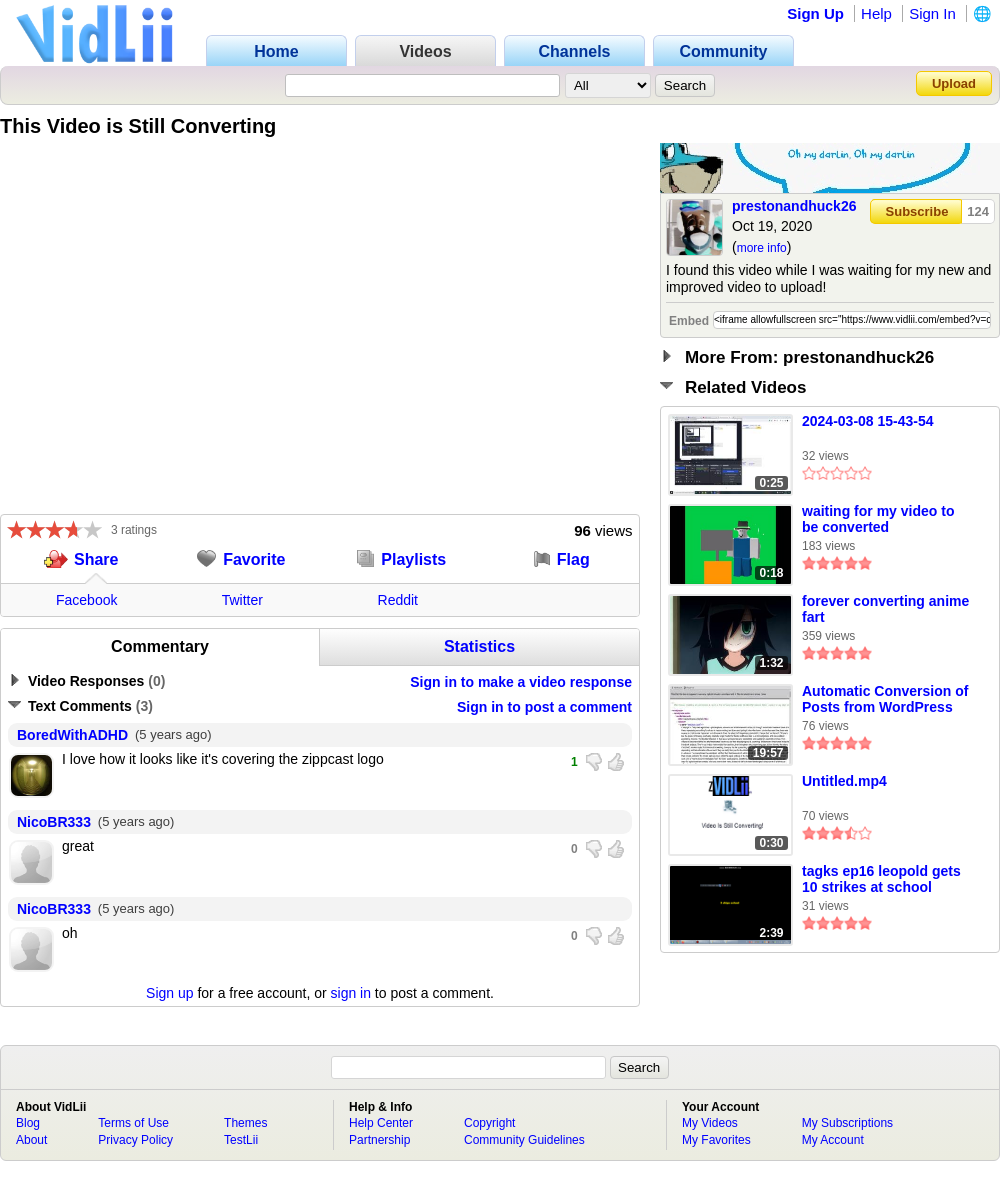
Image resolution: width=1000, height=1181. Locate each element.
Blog (28, 1123)
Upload (954, 83)
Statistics (479, 646)
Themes (245, 1123)
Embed (689, 321)
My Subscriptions (847, 1123)
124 (978, 211)
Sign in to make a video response (521, 682)
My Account (833, 1140)
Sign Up (815, 13)
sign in (351, 993)
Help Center (381, 1123)
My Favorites (716, 1140)
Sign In (932, 13)
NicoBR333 (54, 822)
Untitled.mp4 (844, 781)
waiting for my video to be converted (878, 519)
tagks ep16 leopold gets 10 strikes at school (881, 879)
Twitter (242, 600)
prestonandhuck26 (794, 206)
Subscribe (917, 211)
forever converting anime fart (885, 609)
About (31, 1140)
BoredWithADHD (72, 735)
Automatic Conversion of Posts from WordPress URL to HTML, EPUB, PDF (885, 700)
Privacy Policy (135, 1140)
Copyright (489, 1123)
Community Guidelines (524, 1140)
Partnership (379, 1140)
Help (876, 13)
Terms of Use (133, 1123)
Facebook (86, 600)
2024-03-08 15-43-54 (868, 421)
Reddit (398, 600)
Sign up (169, 993)
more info (762, 248)
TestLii (241, 1140)
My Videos (710, 1123)
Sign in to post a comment (544, 707)
